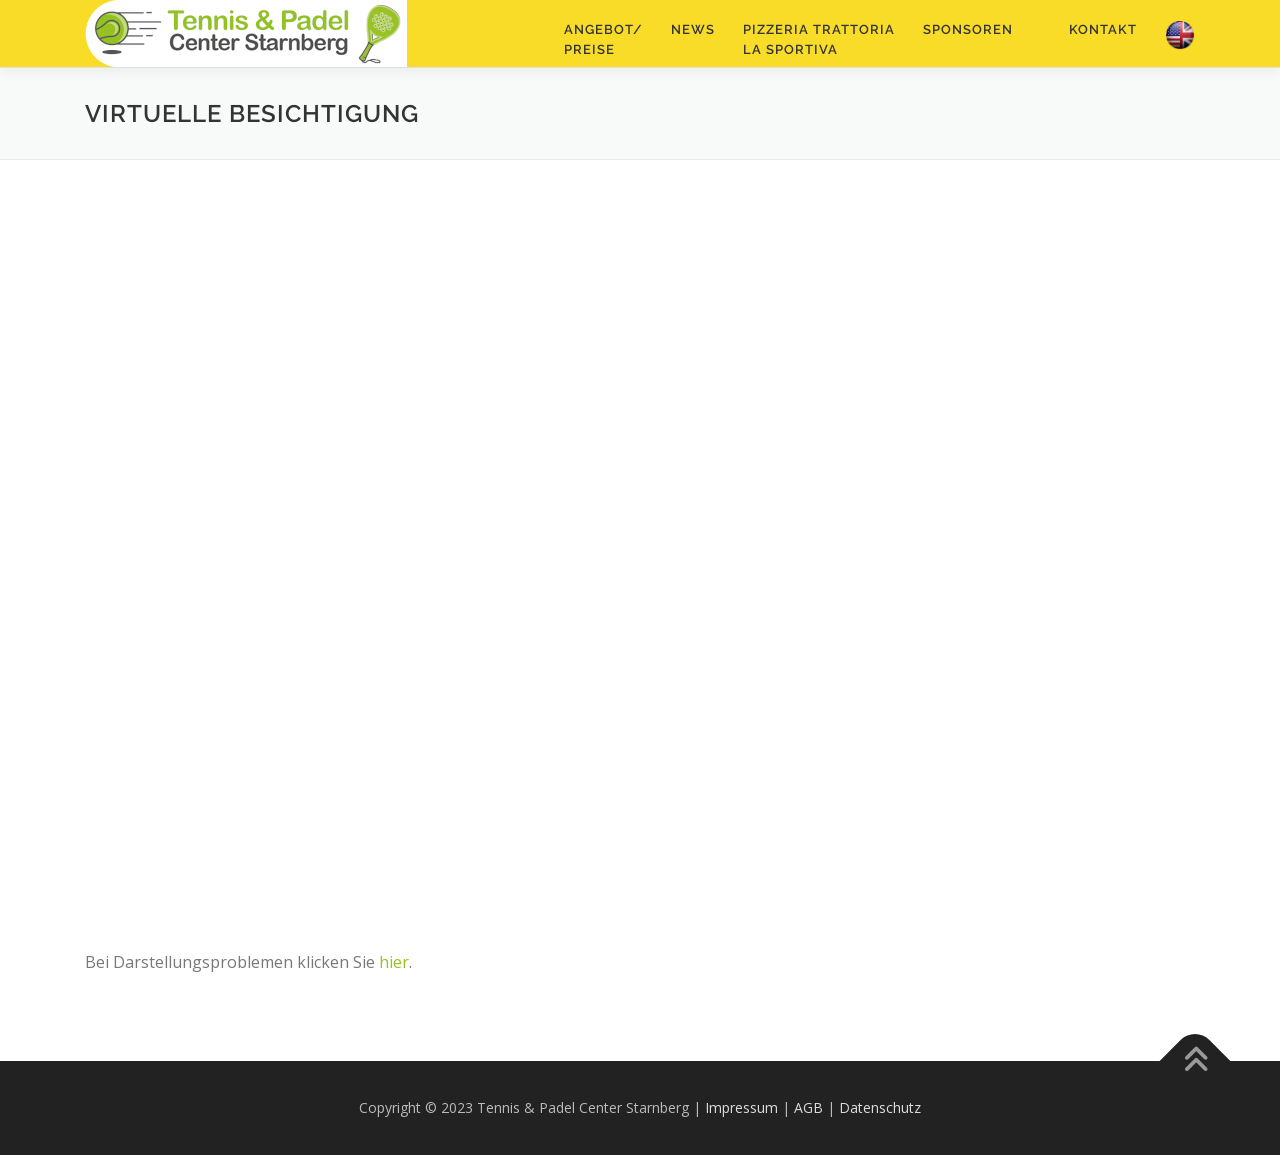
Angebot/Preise (603, 39)
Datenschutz (880, 1107)
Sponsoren (968, 29)
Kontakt (1103, 29)
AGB (808, 1107)
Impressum (741, 1107)
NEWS (693, 29)
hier (394, 962)
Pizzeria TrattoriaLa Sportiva (819, 39)
